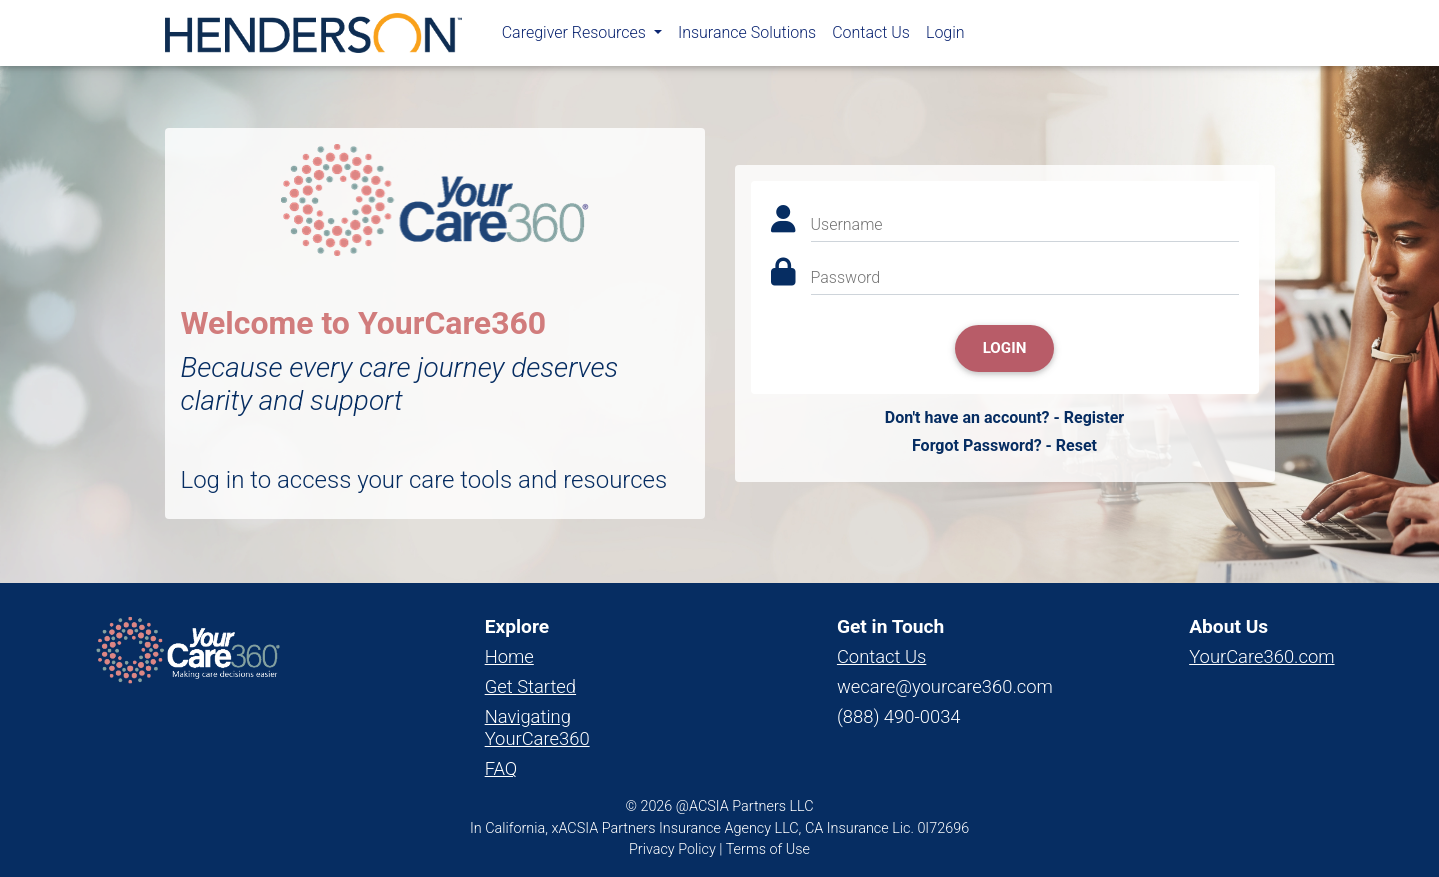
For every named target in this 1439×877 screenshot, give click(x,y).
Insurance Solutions (747, 36)
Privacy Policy (672, 849)
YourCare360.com (1261, 656)
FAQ (501, 768)
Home (509, 656)
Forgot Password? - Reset (1004, 445)
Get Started (530, 686)
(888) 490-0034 (899, 716)
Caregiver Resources (576, 36)
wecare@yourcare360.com (945, 686)
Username (847, 224)
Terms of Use (768, 849)
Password (846, 277)
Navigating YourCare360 (537, 727)
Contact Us (871, 36)
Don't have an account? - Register (1004, 417)
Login (945, 36)
